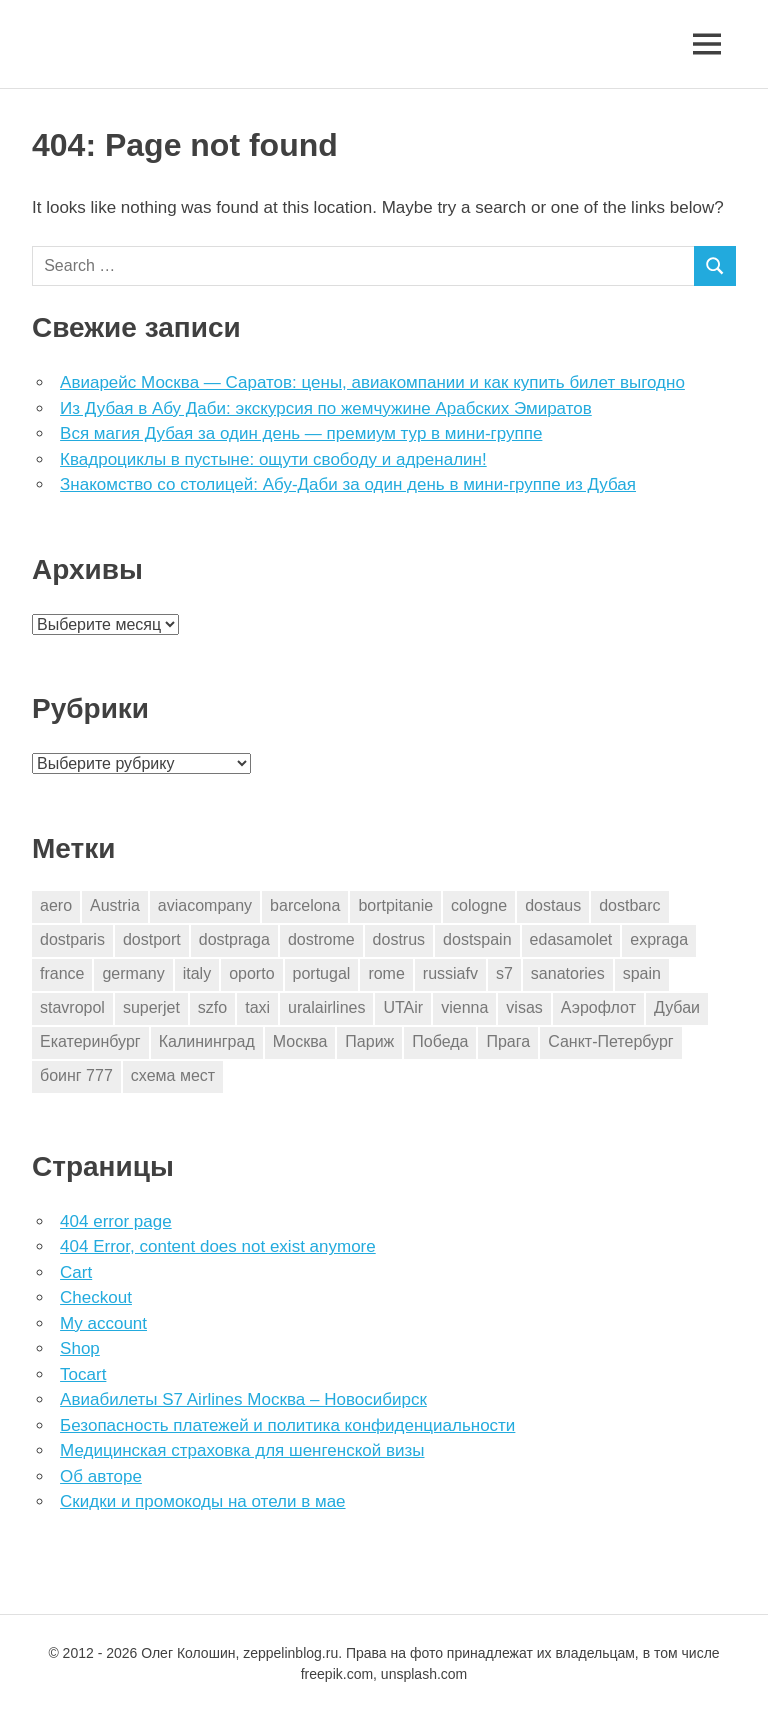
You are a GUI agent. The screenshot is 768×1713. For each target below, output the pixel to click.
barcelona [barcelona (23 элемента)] (305, 905)
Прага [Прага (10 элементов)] (508, 1041)
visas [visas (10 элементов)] (524, 1007)
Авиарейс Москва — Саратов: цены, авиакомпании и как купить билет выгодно (372, 382)
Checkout (96, 1297)
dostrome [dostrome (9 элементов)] (321, 939)
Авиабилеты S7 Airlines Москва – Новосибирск (243, 1399)
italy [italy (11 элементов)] (197, 973)
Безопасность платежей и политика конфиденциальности (287, 1425)
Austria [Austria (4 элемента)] (115, 905)
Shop (80, 1348)
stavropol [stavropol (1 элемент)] (72, 1007)
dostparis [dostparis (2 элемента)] (72, 939)
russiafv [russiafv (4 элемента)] (450, 973)
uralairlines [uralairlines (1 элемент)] (326, 1007)
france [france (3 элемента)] (62, 973)
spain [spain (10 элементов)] (642, 973)
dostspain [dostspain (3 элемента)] (477, 939)
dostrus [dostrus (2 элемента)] (399, 939)
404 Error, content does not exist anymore (218, 1246)
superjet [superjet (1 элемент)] (151, 1007)
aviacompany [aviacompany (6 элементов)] (205, 905)
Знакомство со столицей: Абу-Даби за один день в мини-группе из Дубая (348, 484)
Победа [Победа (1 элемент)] (440, 1041)
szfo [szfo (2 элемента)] (212, 1007)
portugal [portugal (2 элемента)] (322, 973)
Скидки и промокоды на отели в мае (202, 1501)
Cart (76, 1272)
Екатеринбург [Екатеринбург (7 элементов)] (90, 1041)
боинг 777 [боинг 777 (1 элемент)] (76, 1075)
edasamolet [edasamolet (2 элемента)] (571, 939)
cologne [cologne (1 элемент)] (479, 905)
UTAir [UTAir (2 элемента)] (403, 1007)
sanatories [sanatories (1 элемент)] (568, 973)
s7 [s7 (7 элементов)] (504, 973)
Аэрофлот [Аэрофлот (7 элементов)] (598, 1007)
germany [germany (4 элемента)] (133, 973)
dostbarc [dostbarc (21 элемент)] (629, 905)
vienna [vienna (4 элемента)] (464, 1007)
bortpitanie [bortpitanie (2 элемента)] (395, 905)
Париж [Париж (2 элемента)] (369, 1041)
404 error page (116, 1221)
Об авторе (101, 1476)
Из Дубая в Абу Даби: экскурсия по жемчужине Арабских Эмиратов (326, 408)
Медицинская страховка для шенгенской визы (242, 1450)
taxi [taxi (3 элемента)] (257, 1007)
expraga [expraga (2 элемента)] (659, 939)
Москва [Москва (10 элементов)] (300, 1041)
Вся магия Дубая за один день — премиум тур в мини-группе (301, 433)
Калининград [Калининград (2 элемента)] (207, 1041)
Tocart (83, 1374)
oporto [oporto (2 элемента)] (251, 973)
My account (103, 1323)
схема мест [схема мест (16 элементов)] (173, 1075)
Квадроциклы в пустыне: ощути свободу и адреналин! (273, 459)
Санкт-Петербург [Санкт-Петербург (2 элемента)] (610, 1041)
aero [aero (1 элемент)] (56, 905)
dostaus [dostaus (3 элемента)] (553, 905)
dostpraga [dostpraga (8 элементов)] (234, 939)
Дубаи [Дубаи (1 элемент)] (677, 1007)
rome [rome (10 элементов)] (386, 973)
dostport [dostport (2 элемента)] (152, 939)
